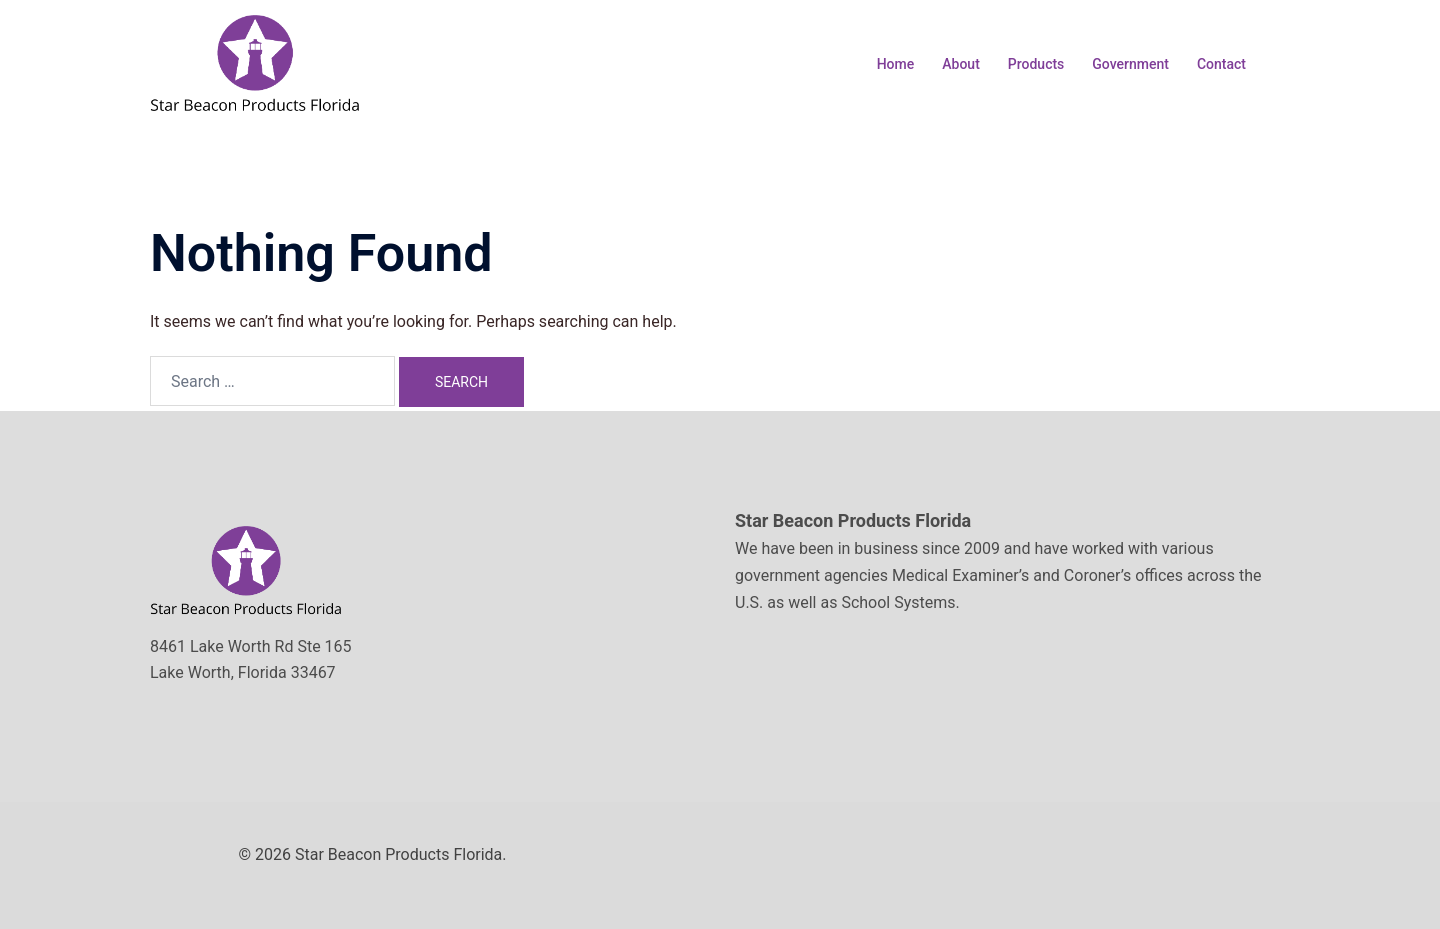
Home (896, 64)
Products (1036, 64)
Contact (1221, 64)
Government (1130, 64)
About (961, 64)
